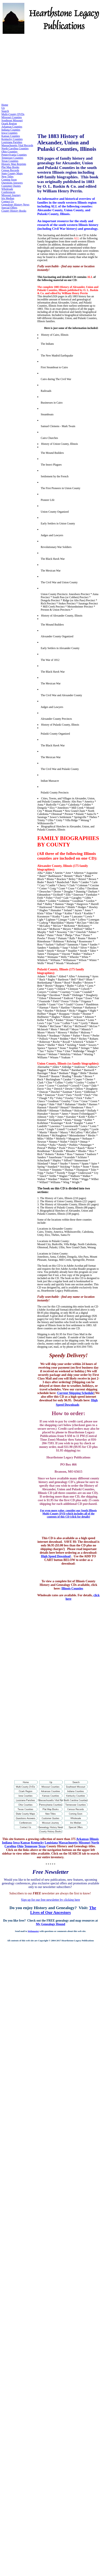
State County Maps (12, 173)
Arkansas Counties (11, 126)
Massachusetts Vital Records (17, 145)
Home (4, 104)
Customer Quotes (11, 185)
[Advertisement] (32, 69)
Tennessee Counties (12, 157)
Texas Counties (9, 160)
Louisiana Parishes (11, 142)
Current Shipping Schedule (75, 1393)
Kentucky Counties (12, 139)
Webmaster (33, 1931)
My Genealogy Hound (50, 1924)
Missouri (84, 1842)
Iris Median (7, 198)
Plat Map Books (10, 167)
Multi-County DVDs (12, 114)
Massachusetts (68, 1842)
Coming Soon (9, 179)
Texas (42, 1846)
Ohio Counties (9, 151)
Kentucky (37, 1842)
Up (3, 107)
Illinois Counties (72, 1588)
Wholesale (7, 188)
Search (5, 111)
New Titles (7, 176)
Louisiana (51, 1842)
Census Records (10, 170)
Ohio (20, 1846)
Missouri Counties (11, 117)
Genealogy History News (15, 204)
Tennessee (30, 1846)
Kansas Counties (10, 136)
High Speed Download (56, 1556)
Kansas (25, 1842)
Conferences (8, 192)
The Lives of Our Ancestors (63, 1910)
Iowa (16, 1842)
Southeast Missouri (12, 120)
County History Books (13, 210)
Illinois (94, 1839)
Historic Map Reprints (13, 164)
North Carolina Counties (15, 148)
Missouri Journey (11, 195)
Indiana (7, 1842)
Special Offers (9, 207)
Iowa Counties (9, 132)
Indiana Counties (10, 129)
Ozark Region (9, 123)
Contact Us (7, 201)
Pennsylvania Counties (14, 154)
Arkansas (82, 1839)
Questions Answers (12, 182)
